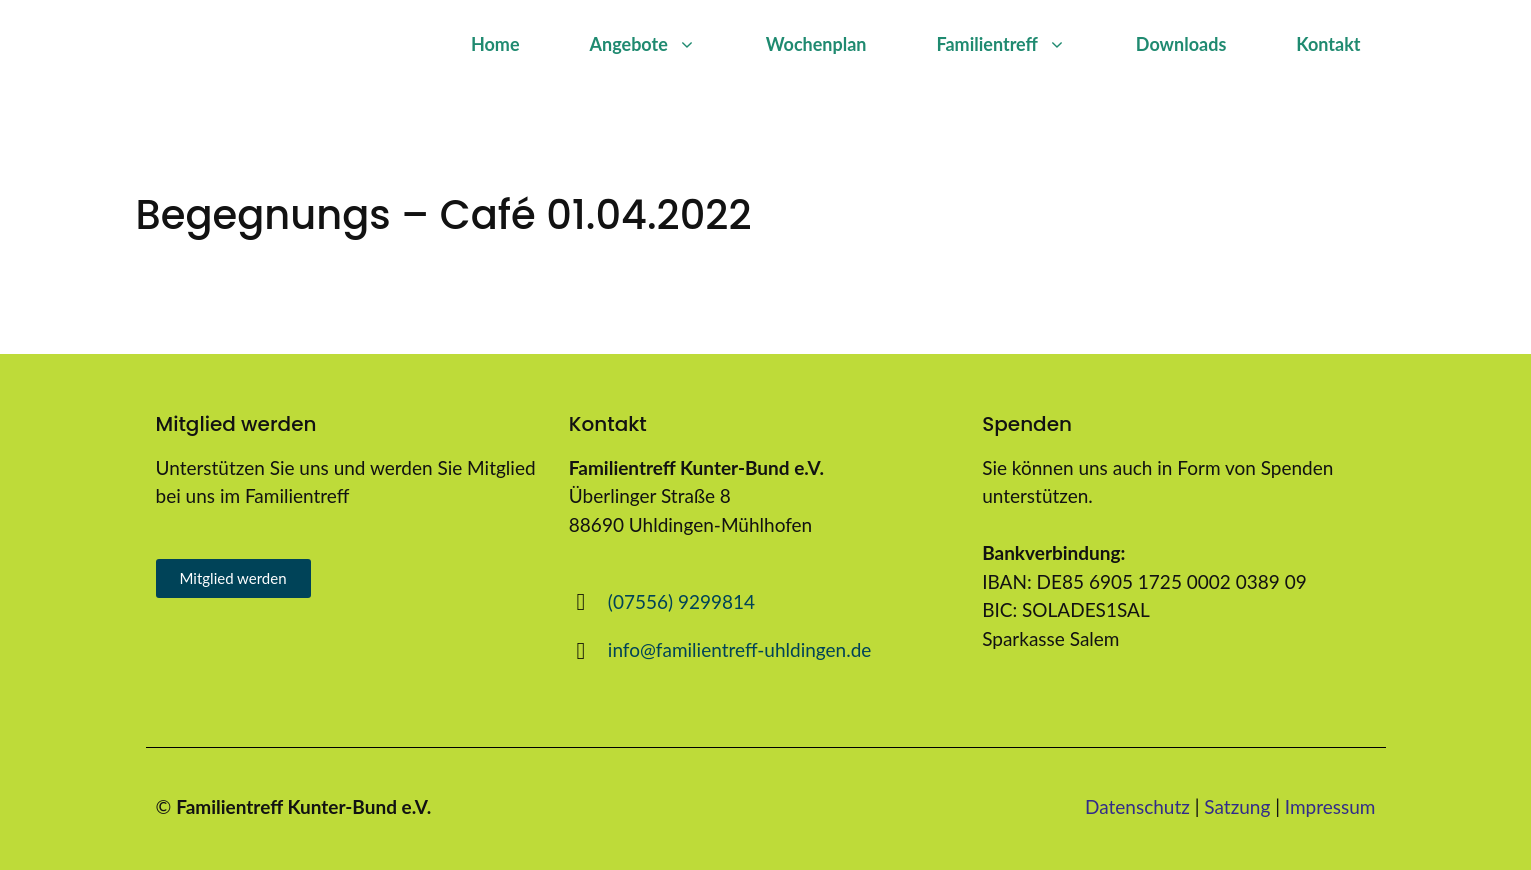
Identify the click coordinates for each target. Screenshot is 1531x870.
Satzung (1237, 806)
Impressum (1330, 806)
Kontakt (1328, 44)
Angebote (660, 44)
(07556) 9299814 (681, 601)
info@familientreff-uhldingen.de (740, 649)
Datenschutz (1137, 806)
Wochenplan (816, 44)
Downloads (1181, 44)
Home (495, 44)
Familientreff (1019, 44)
